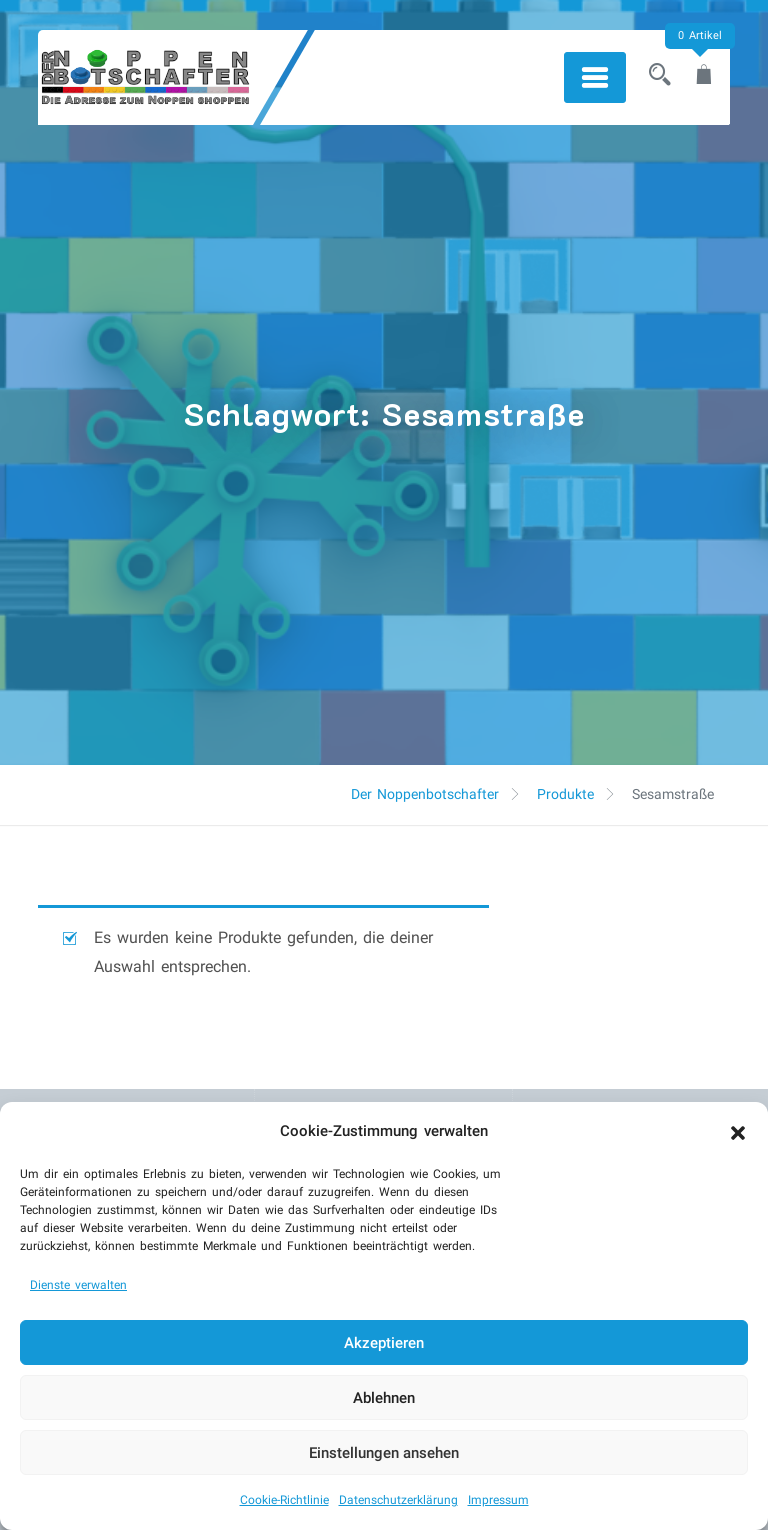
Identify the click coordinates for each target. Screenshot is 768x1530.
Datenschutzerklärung (398, 1500)
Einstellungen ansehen (384, 1453)
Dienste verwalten (78, 1285)
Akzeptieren (384, 1343)
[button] (738, 1131)
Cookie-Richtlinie (284, 1500)
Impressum (498, 1500)
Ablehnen (384, 1398)
